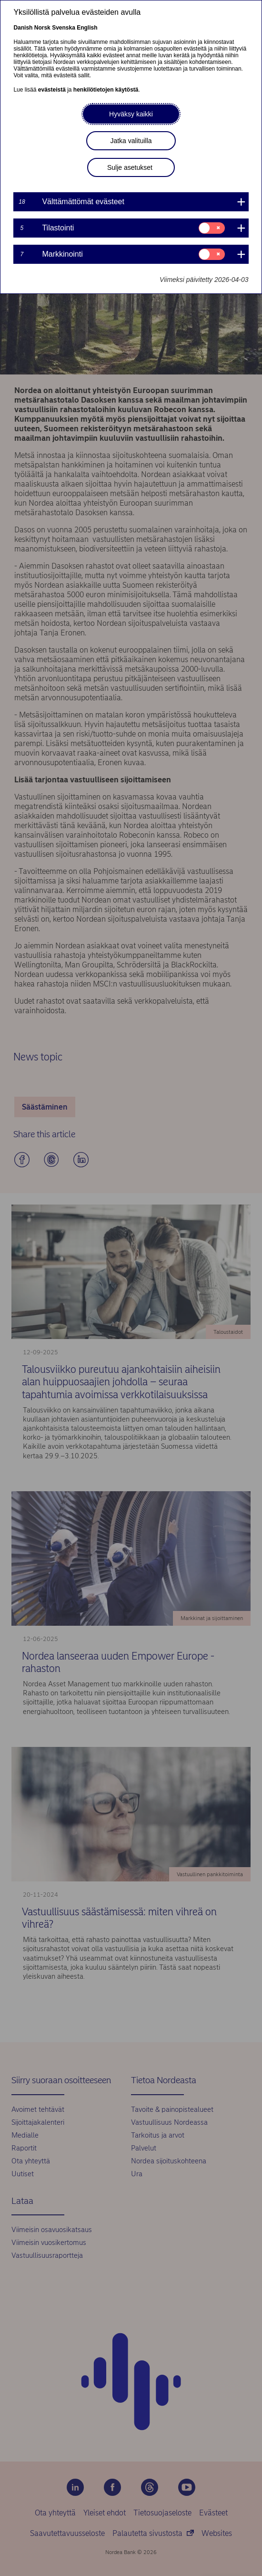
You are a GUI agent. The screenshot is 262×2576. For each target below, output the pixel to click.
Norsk (42, 27)
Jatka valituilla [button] (130, 141)
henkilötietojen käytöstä (106, 89)
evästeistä (52, 89)
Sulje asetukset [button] (129, 167)
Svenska (63, 27)
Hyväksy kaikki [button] (131, 114)
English (87, 27)
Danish (22, 27)
